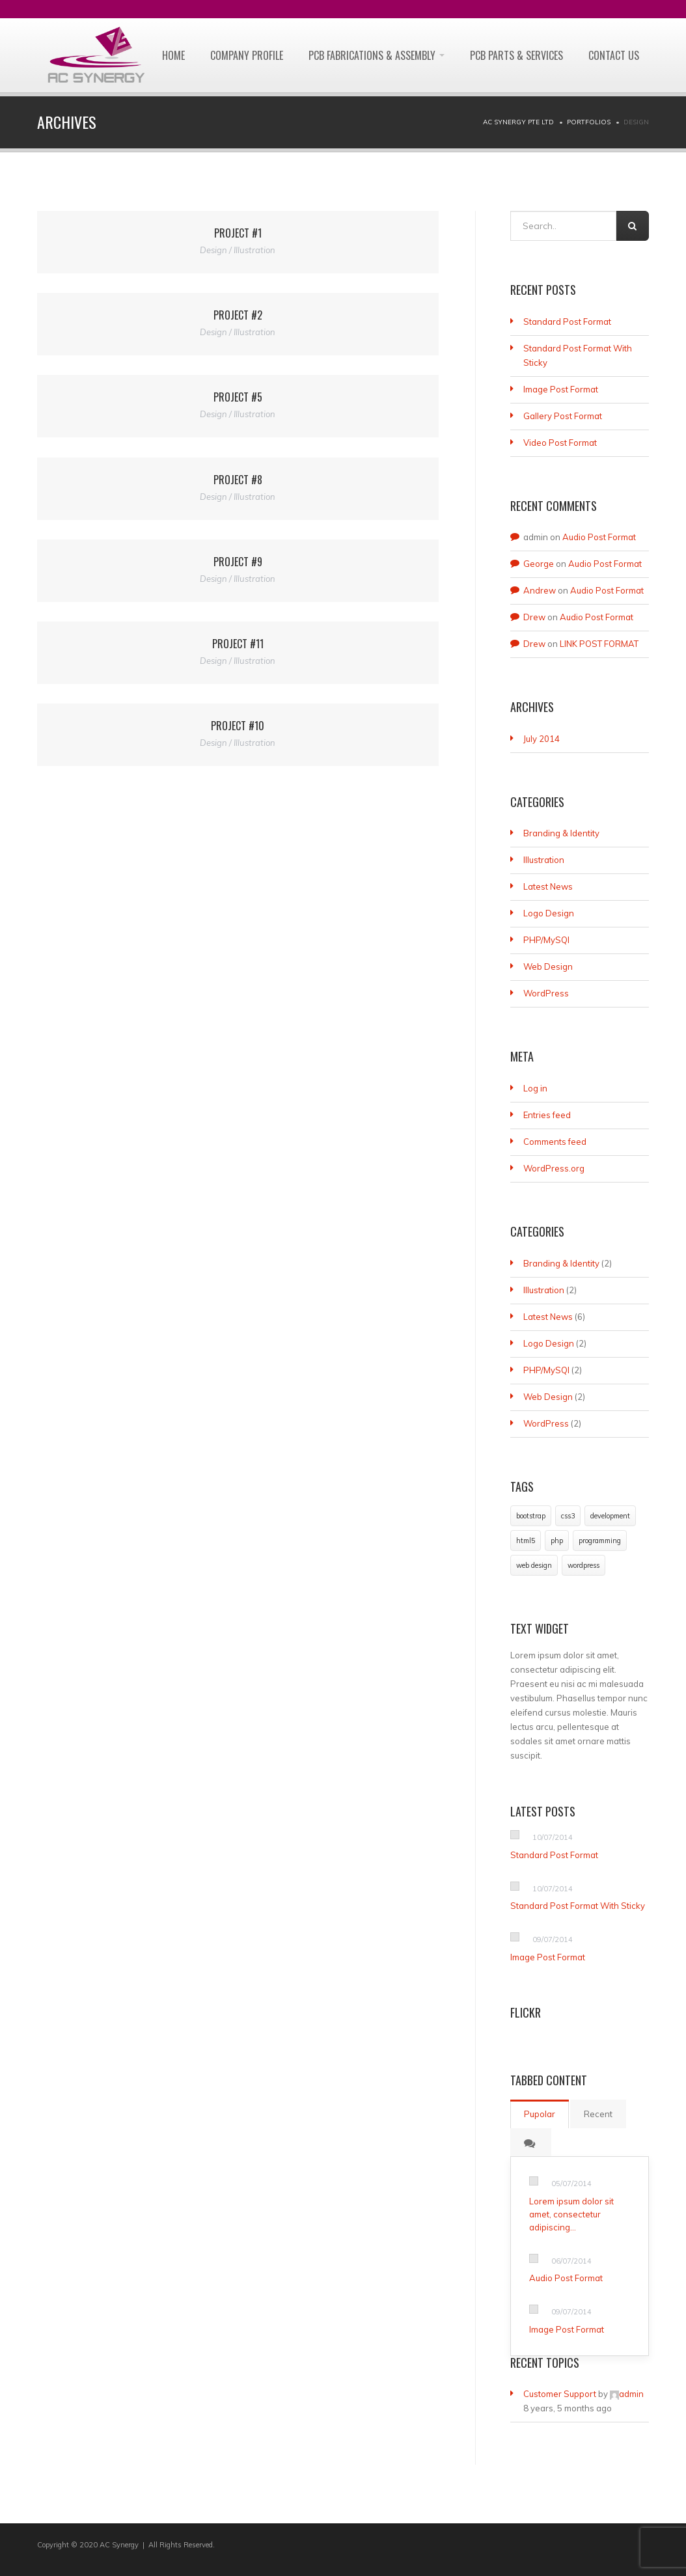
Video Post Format (560, 442)
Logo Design (548, 913)
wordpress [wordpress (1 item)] (583, 1565)
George (538, 563)
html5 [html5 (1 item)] (525, 1540)
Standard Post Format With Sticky (577, 1905)
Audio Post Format (599, 537)
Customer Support (559, 2394)
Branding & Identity (561, 833)
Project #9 (237, 561)
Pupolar (539, 2114)
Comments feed (554, 1141)
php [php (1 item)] (557, 1540)
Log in (535, 1088)
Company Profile (246, 55)
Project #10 (237, 725)
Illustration (543, 860)
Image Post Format (560, 389)
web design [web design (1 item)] (534, 1565)
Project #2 (237, 315)
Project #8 (237, 479)
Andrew (539, 590)
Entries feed (547, 1115)
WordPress (546, 993)
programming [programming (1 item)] (600, 1540)
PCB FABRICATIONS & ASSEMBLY (377, 55)
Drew (534, 617)
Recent (598, 2114)
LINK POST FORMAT (599, 643)
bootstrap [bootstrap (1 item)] (530, 1515)
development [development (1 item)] (610, 1515)
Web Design (548, 966)
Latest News (548, 886)
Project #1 (238, 233)
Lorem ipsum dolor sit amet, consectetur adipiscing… (571, 2214)
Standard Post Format (567, 321)
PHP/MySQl (546, 940)
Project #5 (237, 397)
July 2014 (541, 738)
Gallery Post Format (562, 416)
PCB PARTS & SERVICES (516, 55)
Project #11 (238, 643)
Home (173, 55)
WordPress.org (553, 1168)
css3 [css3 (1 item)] (568, 1515)
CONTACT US (613, 55)
